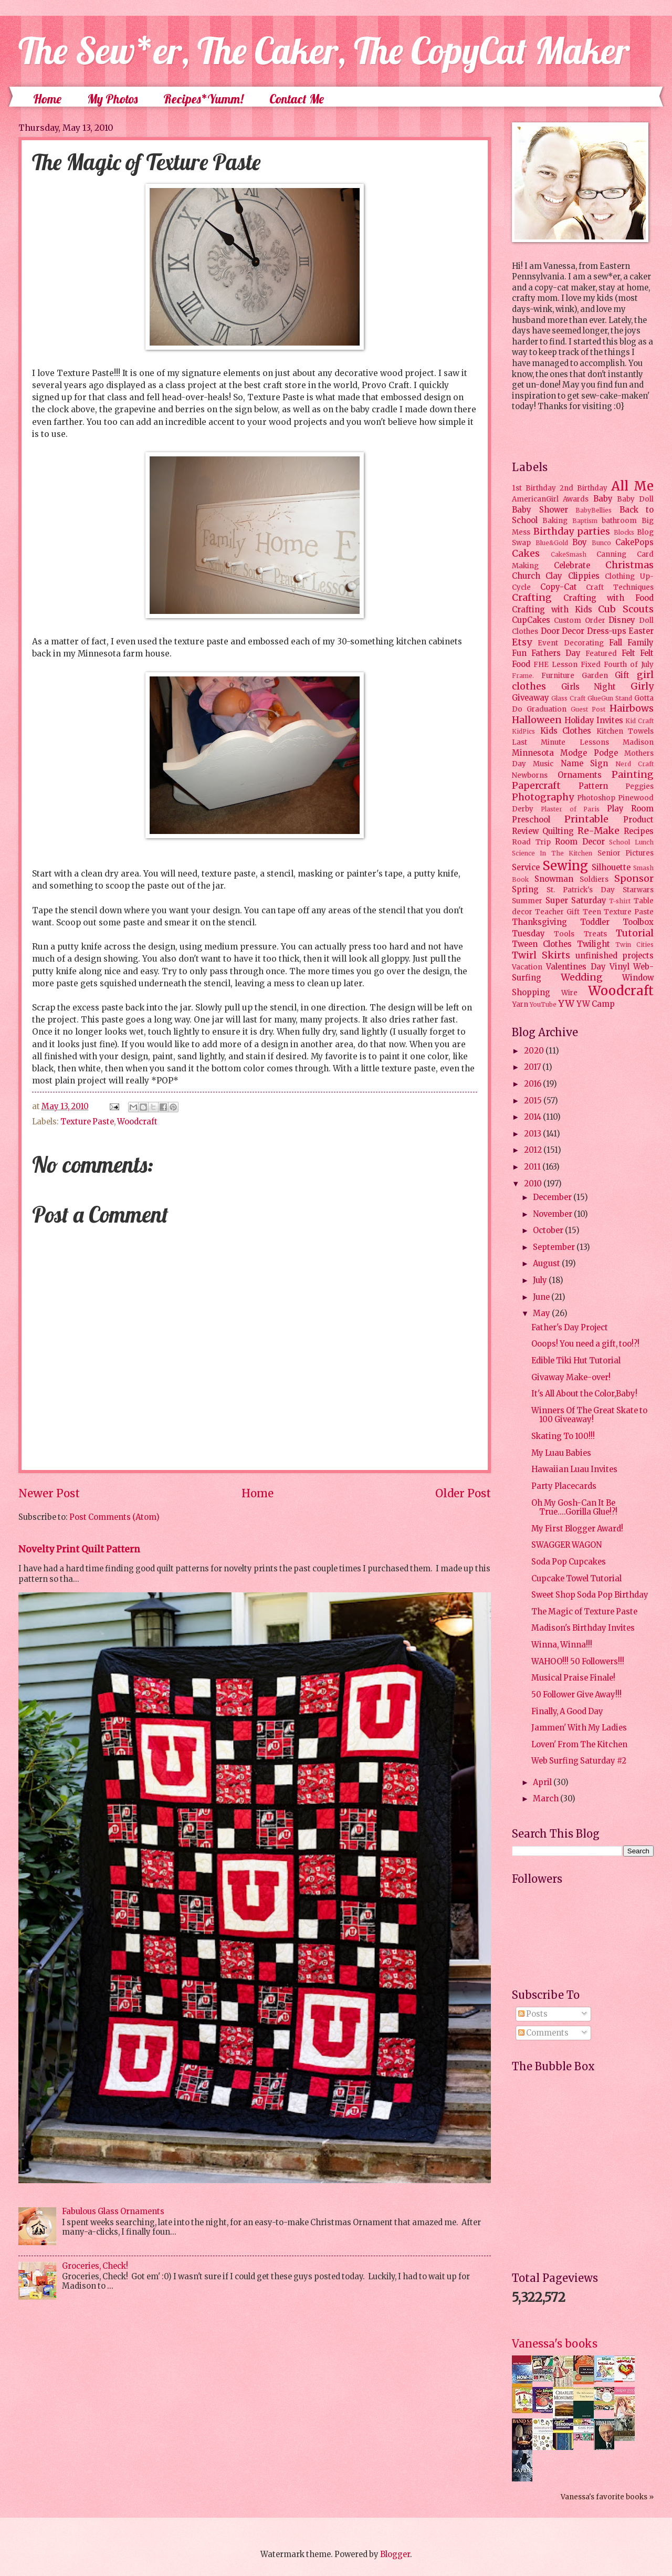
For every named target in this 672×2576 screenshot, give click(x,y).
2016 (533, 1084)
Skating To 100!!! (563, 1436)
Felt (628, 653)
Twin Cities (634, 944)
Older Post (463, 1493)
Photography (543, 797)
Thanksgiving (539, 922)
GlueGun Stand (609, 698)
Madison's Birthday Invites (583, 1628)
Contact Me (296, 99)
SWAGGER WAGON (566, 1545)
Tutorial (635, 933)
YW (566, 1003)
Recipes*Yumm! (203, 99)
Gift (622, 675)
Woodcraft (137, 1122)
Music (543, 763)
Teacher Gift (557, 912)
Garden (595, 675)
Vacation (527, 967)
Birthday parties (572, 531)
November (553, 1214)
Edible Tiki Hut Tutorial (576, 1360)
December (553, 1197)
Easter (641, 631)
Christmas (629, 565)
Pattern (593, 786)
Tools (564, 934)
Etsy (522, 642)
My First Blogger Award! (577, 1529)
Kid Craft (639, 721)
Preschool (531, 820)
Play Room (630, 809)
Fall (615, 643)
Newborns (530, 775)
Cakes (526, 553)
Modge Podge (588, 753)
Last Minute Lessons (560, 742)
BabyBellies (593, 510)
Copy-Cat (558, 587)
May (542, 1313)
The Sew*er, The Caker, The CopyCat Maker (323, 50)
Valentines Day (575, 967)
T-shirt (620, 901)
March (546, 1798)
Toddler (595, 922)
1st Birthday (534, 488)
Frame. (523, 676)
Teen (592, 912)
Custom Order (579, 620)
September (554, 1247)
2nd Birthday (583, 488)
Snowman (553, 879)
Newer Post (49, 1493)
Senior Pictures (625, 853)
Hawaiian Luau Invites (574, 1469)
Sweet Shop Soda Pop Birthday (589, 1595)
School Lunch (631, 842)
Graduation (546, 709)
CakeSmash (568, 554)
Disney (621, 620)
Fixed (591, 664)
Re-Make (599, 831)
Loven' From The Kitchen (579, 1744)
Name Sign (584, 763)
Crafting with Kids (552, 609)
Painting (633, 774)
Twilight (593, 944)
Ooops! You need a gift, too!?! (585, 1344)
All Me (632, 486)
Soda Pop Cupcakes (568, 1562)
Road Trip (531, 842)
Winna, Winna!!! (561, 1645)
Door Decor (563, 631)
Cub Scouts (626, 609)
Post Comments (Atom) (114, 1517)
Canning (611, 554)
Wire (569, 992)
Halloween (537, 720)
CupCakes (531, 620)
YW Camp (595, 1004)
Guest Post (588, 709)
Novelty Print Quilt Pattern (79, 1549)
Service (526, 867)
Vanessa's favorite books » (607, 2496)
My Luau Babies (561, 1453)
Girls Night (588, 687)
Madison (638, 742)
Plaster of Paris (570, 809)
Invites (609, 720)
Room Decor (580, 842)
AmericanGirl (535, 499)
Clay (553, 576)
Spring (525, 889)
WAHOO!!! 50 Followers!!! (577, 1661)
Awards (576, 499)
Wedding (582, 977)
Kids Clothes (566, 731)
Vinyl (619, 967)
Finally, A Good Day (567, 1711)
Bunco (601, 543)
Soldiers (594, 879)
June (542, 1297)
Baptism (584, 521)
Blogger (395, 2554)
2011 (533, 1167)
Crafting (532, 597)
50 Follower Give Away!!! (576, 1694)
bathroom (619, 520)
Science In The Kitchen (552, 853)
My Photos (112, 99)
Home (47, 99)
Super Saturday (575, 900)
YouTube (543, 1004)
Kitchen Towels (625, 731)
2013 (533, 1134)
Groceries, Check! (95, 2266)
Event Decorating (570, 643)
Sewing (565, 865)
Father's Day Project (569, 1327)
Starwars (638, 889)
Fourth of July (629, 664)
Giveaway (530, 698)
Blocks (624, 532)
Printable (586, 819)
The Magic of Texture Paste (584, 1611)
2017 (533, 1067)
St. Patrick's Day (581, 889)
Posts (533, 2014)
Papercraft (536, 785)
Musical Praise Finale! (573, 1678)
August (547, 1263)
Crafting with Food (608, 598)
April (543, 1782)
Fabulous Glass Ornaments (113, 2211)
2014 (533, 1117)
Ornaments (580, 775)
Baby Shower (540, 510)
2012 (533, 1150)
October (549, 1230)
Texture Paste (87, 1122)
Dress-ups (606, 631)
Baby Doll (635, 499)
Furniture (557, 675)
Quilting (558, 831)
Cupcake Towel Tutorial (576, 1578)
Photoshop (596, 798)
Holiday (579, 720)
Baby (603, 499)
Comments (543, 2033)
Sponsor (634, 878)
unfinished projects (614, 956)
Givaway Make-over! (571, 1377)
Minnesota (533, 753)
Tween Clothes (542, 944)
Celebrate (572, 565)
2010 (533, 1183)
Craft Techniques (620, 587)
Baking (555, 520)
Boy (579, 542)
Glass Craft (568, 698)
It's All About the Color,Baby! (584, 1394)
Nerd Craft (634, 764)
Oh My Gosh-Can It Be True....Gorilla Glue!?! (574, 1507)
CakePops (634, 542)
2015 (533, 1101)
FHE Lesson (555, 664)
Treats (595, 934)
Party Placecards (563, 1486)
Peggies (639, 786)
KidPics (523, 731)
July (541, 1280)
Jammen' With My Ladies (579, 1728)
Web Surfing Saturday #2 (578, 1761)
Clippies (584, 576)
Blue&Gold (552, 543)
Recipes (639, 831)
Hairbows (632, 708)
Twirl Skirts (541, 955)
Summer (527, 900)
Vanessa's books (554, 2343)
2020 (534, 1051)
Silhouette (611, 867)
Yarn (520, 1004)
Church (526, 576)
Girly (642, 686)
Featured (601, 653)
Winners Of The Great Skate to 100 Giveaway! (589, 1415)
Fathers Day (556, 653)
